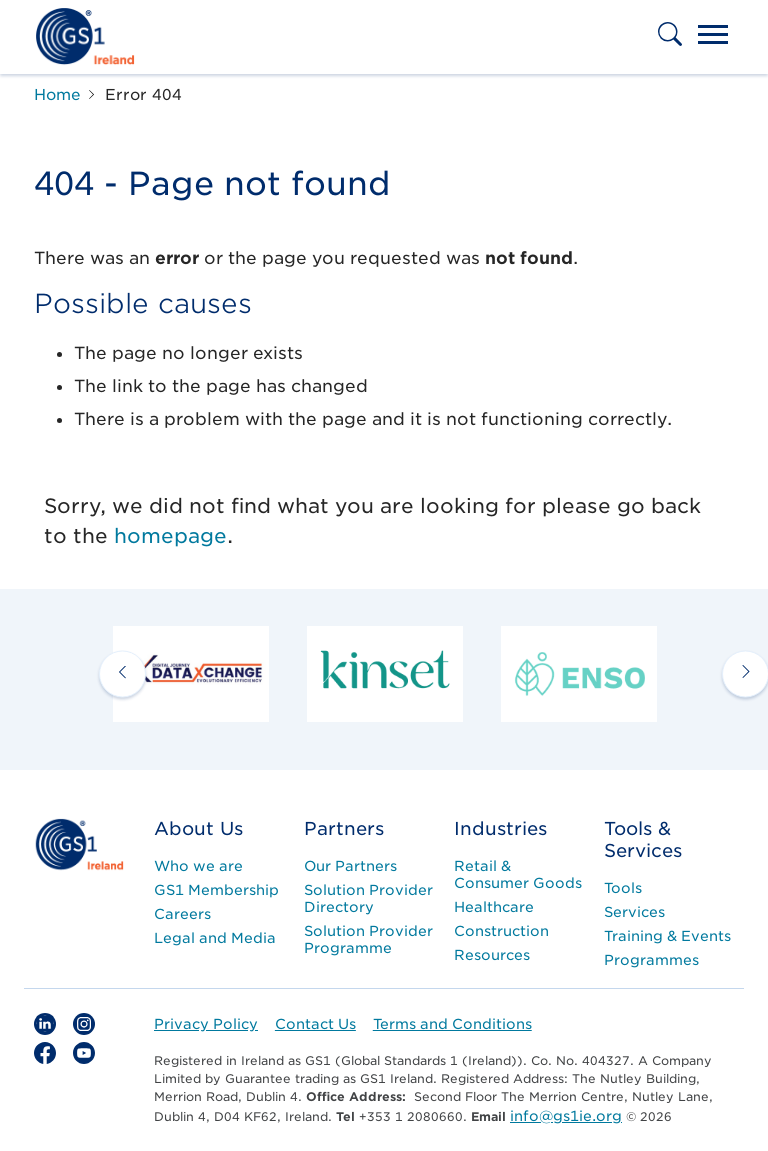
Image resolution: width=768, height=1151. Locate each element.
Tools (623, 888)
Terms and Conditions (452, 1024)
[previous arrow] (122, 674)
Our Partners (350, 866)
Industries (500, 828)
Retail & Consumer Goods (518, 874)
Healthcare (494, 907)
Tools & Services (643, 839)
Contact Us (315, 1024)
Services (634, 912)
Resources (492, 955)
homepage (170, 536)
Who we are (198, 866)
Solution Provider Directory (368, 898)
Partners (344, 828)
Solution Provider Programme (368, 939)
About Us (198, 828)
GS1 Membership (216, 890)
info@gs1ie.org (566, 1116)
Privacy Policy (206, 1024)
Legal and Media (215, 938)
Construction (501, 931)
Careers (182, 914)
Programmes (651, 960)
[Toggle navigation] (713, 37)
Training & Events (667, 936)
